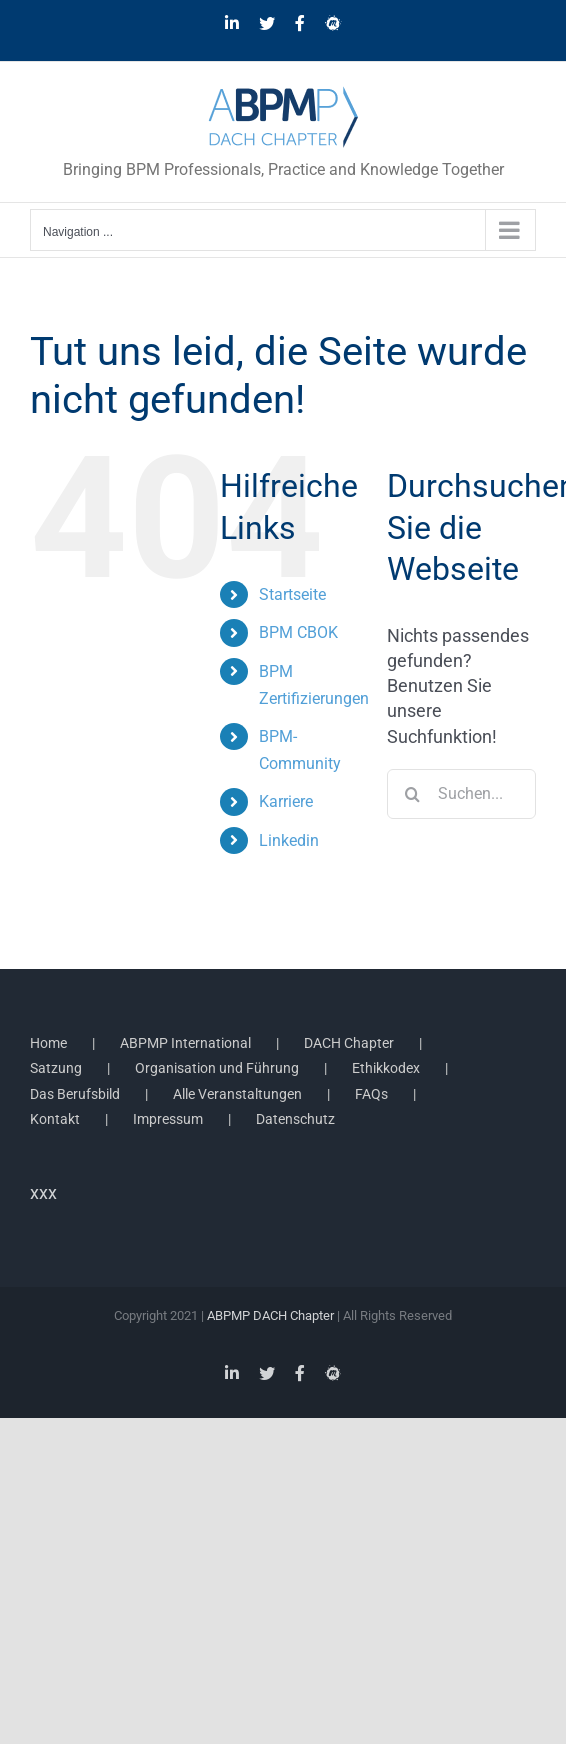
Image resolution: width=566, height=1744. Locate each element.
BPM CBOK (298, 632)
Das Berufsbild (75, 1094)
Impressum (168, 1119)
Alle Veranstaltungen (237, 1094)
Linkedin (289, 840)
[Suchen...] (461, 794)
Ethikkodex (386, 1068)
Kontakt (55, 1119)
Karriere (286, 801)
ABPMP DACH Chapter (270, 1315)
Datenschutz (295, 1119)
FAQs (371, 1094)
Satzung (56, 1068)
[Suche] (412, 794)
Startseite (292, 594)
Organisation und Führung (217, 1068)
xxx (43, 1192)
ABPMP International (185, 1043)
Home (48, 1043)
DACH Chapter (349, 1043)
